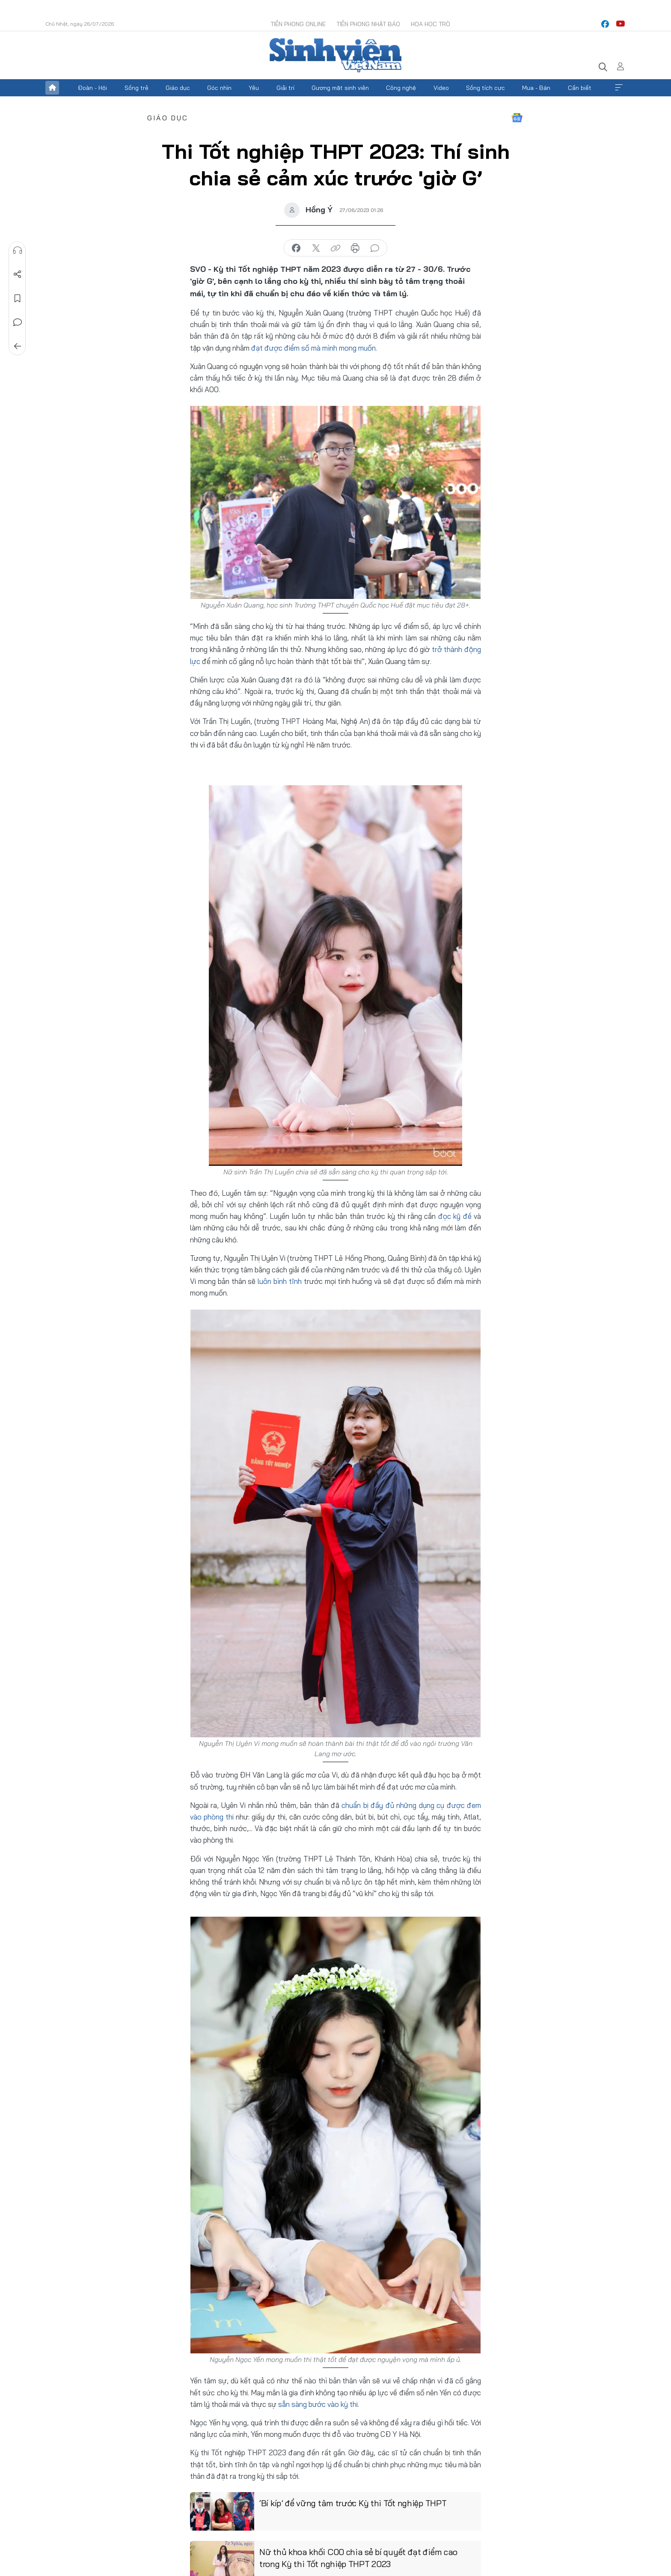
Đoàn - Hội (92, 88)
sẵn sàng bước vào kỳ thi (318, 2404)
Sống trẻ (136, 88)
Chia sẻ (17, 274)
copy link (335, 248)
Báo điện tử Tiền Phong (335, 55)
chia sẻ (296, 248)
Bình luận (17, 322)
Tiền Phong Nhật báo (368, 24)
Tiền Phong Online (298, 24)
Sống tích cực (485, 88)
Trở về (17, 346)
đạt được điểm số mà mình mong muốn (313, 347)
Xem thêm (619, 88)
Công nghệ (401, 88)
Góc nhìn (219, 88)
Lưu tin (17, 298)
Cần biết (579, 88)
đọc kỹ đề (455, 1216)
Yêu (254, 88)
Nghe (17, 250)
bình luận (375, 248)
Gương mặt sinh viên (340, 88)
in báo (355, 248)
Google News (517, 118)
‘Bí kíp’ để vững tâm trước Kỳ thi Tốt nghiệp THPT (352, 2503)
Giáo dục (178, 88)
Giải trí (285, 88)
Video (441, 88)
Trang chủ (52, 88)
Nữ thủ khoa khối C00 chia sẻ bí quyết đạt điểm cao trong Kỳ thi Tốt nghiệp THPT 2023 (358, 2557)
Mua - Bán (536, 88)
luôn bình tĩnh (280, 1281)
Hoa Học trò (430, 24)
